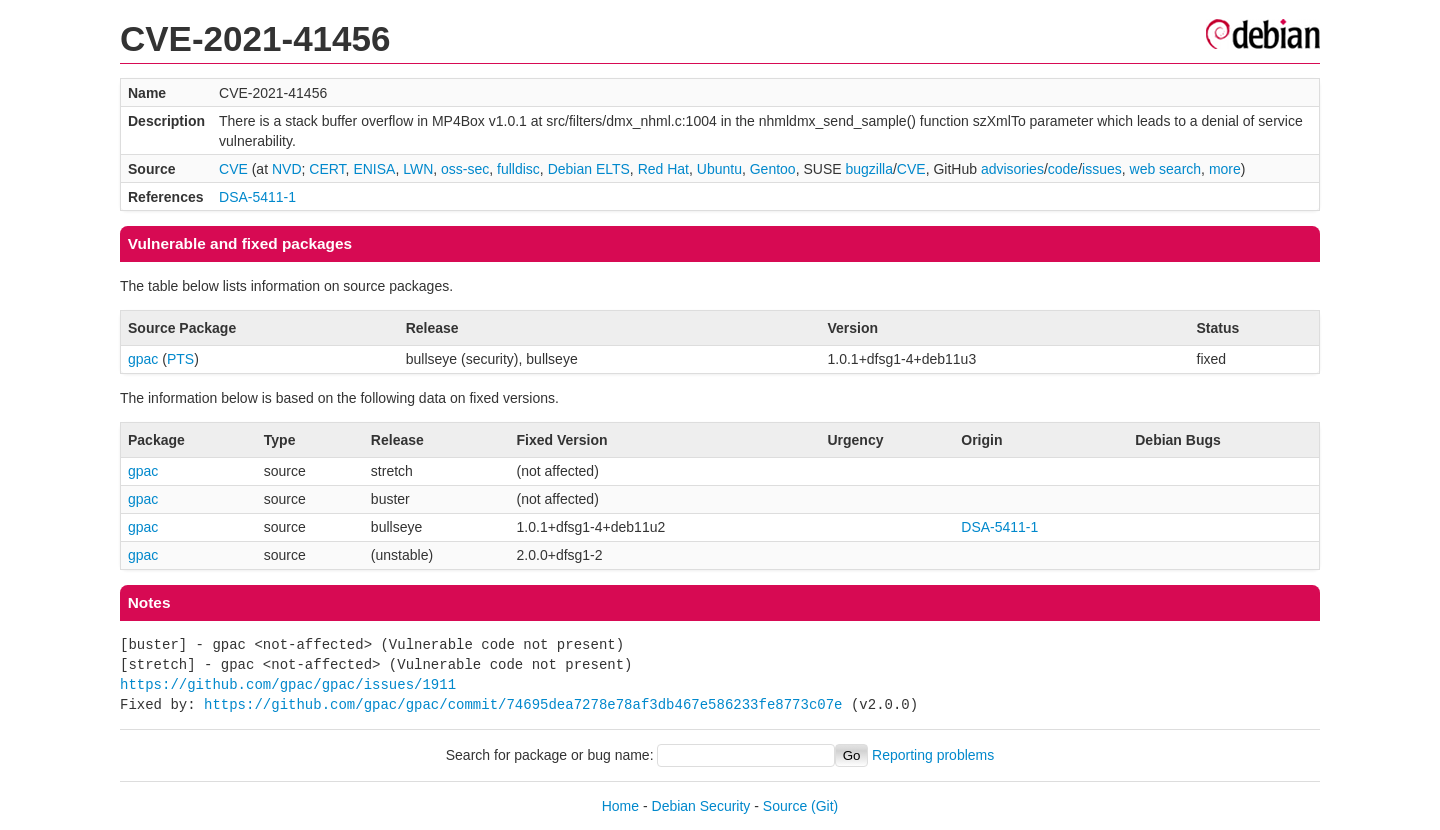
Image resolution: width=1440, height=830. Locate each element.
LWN (418, 169)
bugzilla (868, 169)
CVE (233, 169)
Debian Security (701, 806)
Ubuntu (719, 169)
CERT (327, 169)
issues (1102, 169)
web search (1166, 169)
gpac (143, 359)
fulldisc (518, 169)
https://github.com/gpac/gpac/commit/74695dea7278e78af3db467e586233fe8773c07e (523, 704)
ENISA (374, 169)
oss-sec (465, 169)
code (1063, 169)
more (1225, 169)
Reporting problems (933, 755)
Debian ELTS (589, 169)
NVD (287, 169)
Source (785, 806)
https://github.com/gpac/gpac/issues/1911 (288, 684)
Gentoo (773, 169)
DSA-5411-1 (257, 197)
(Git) (824, 806)
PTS (180, 359)
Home (620, 806)
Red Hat (663, 169)
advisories (1012, 169)
